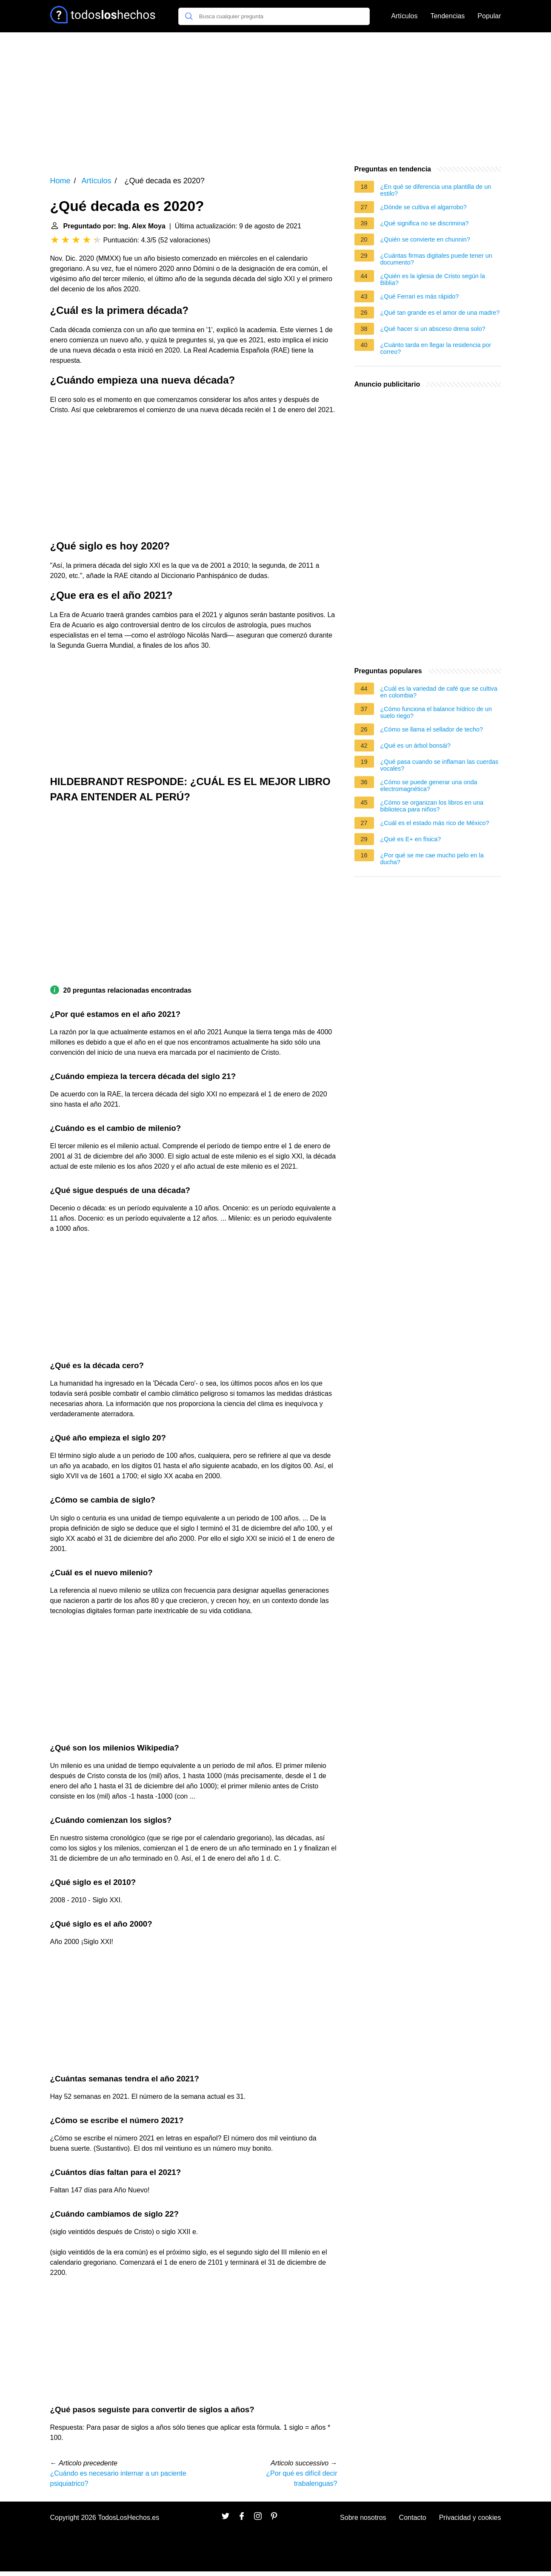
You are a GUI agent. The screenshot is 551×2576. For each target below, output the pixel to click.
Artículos (404, 16)
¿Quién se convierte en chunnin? (425, 239)
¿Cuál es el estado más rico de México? (434, 823)
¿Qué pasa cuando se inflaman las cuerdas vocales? (439, 765)
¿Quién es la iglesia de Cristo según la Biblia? (432, 279)
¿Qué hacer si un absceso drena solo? (432, 328)
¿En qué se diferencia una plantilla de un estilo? (435, 190)
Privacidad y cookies (470, 2517)
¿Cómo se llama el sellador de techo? (431, 729)
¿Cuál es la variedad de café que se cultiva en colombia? (438, 692)
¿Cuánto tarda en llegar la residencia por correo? (435, 348)
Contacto (412, 2517)
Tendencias (447, 16)
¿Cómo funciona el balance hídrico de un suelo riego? (436, 712)
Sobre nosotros (363, 2517)
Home (60, 180)
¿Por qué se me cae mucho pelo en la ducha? (432, 858)
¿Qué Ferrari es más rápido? (419, 296)
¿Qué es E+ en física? (410, 839)
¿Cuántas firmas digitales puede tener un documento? (436, 259)
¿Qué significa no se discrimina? (424, 223)
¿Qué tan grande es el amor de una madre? (440, 312)
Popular (489, 16)
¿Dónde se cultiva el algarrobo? (423, 207)
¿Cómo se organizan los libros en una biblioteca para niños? (431, 806)
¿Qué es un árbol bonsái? (415, 745)
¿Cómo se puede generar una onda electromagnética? (428, 785)
